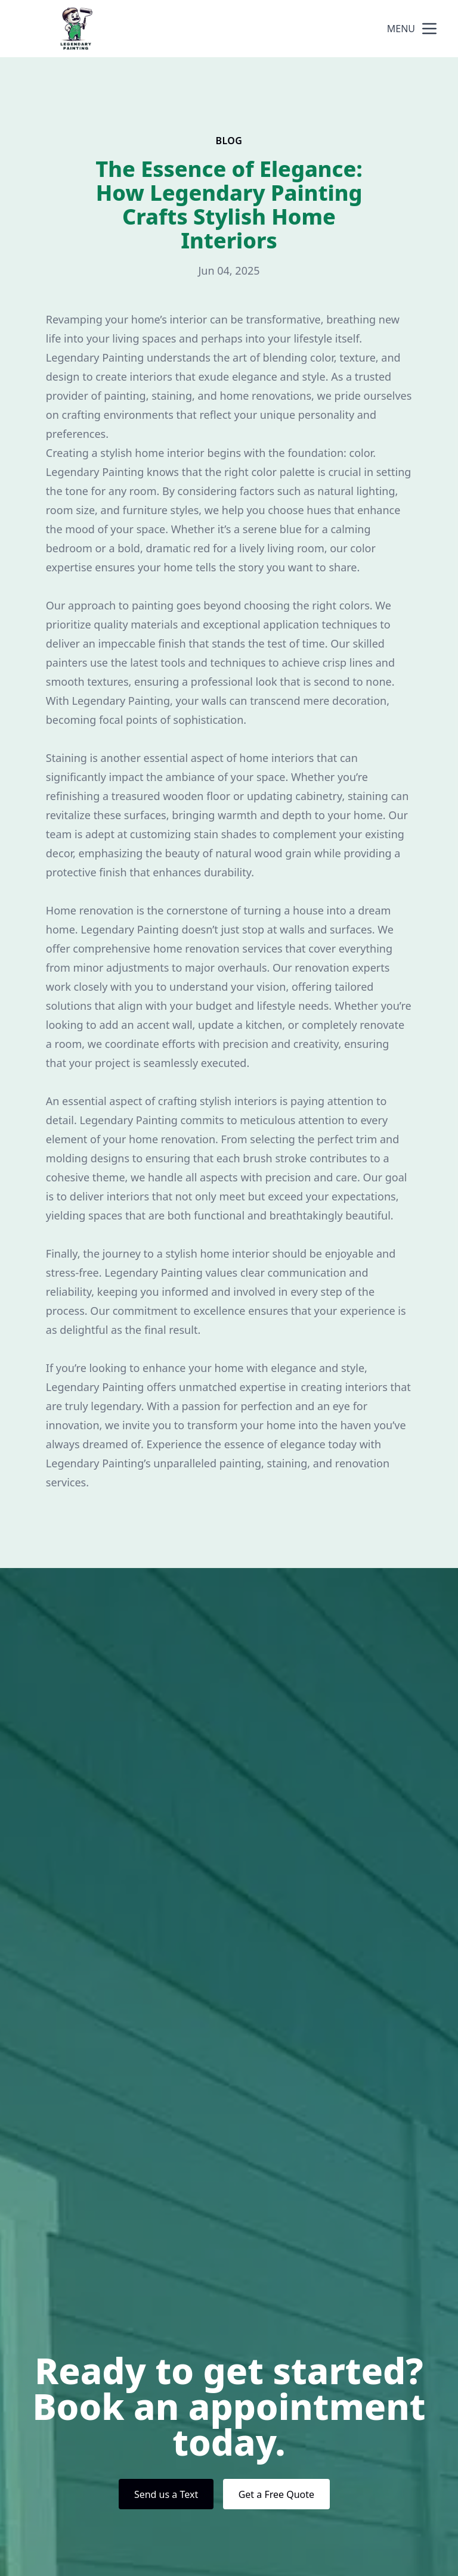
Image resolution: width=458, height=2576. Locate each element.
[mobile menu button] (429, 28)
